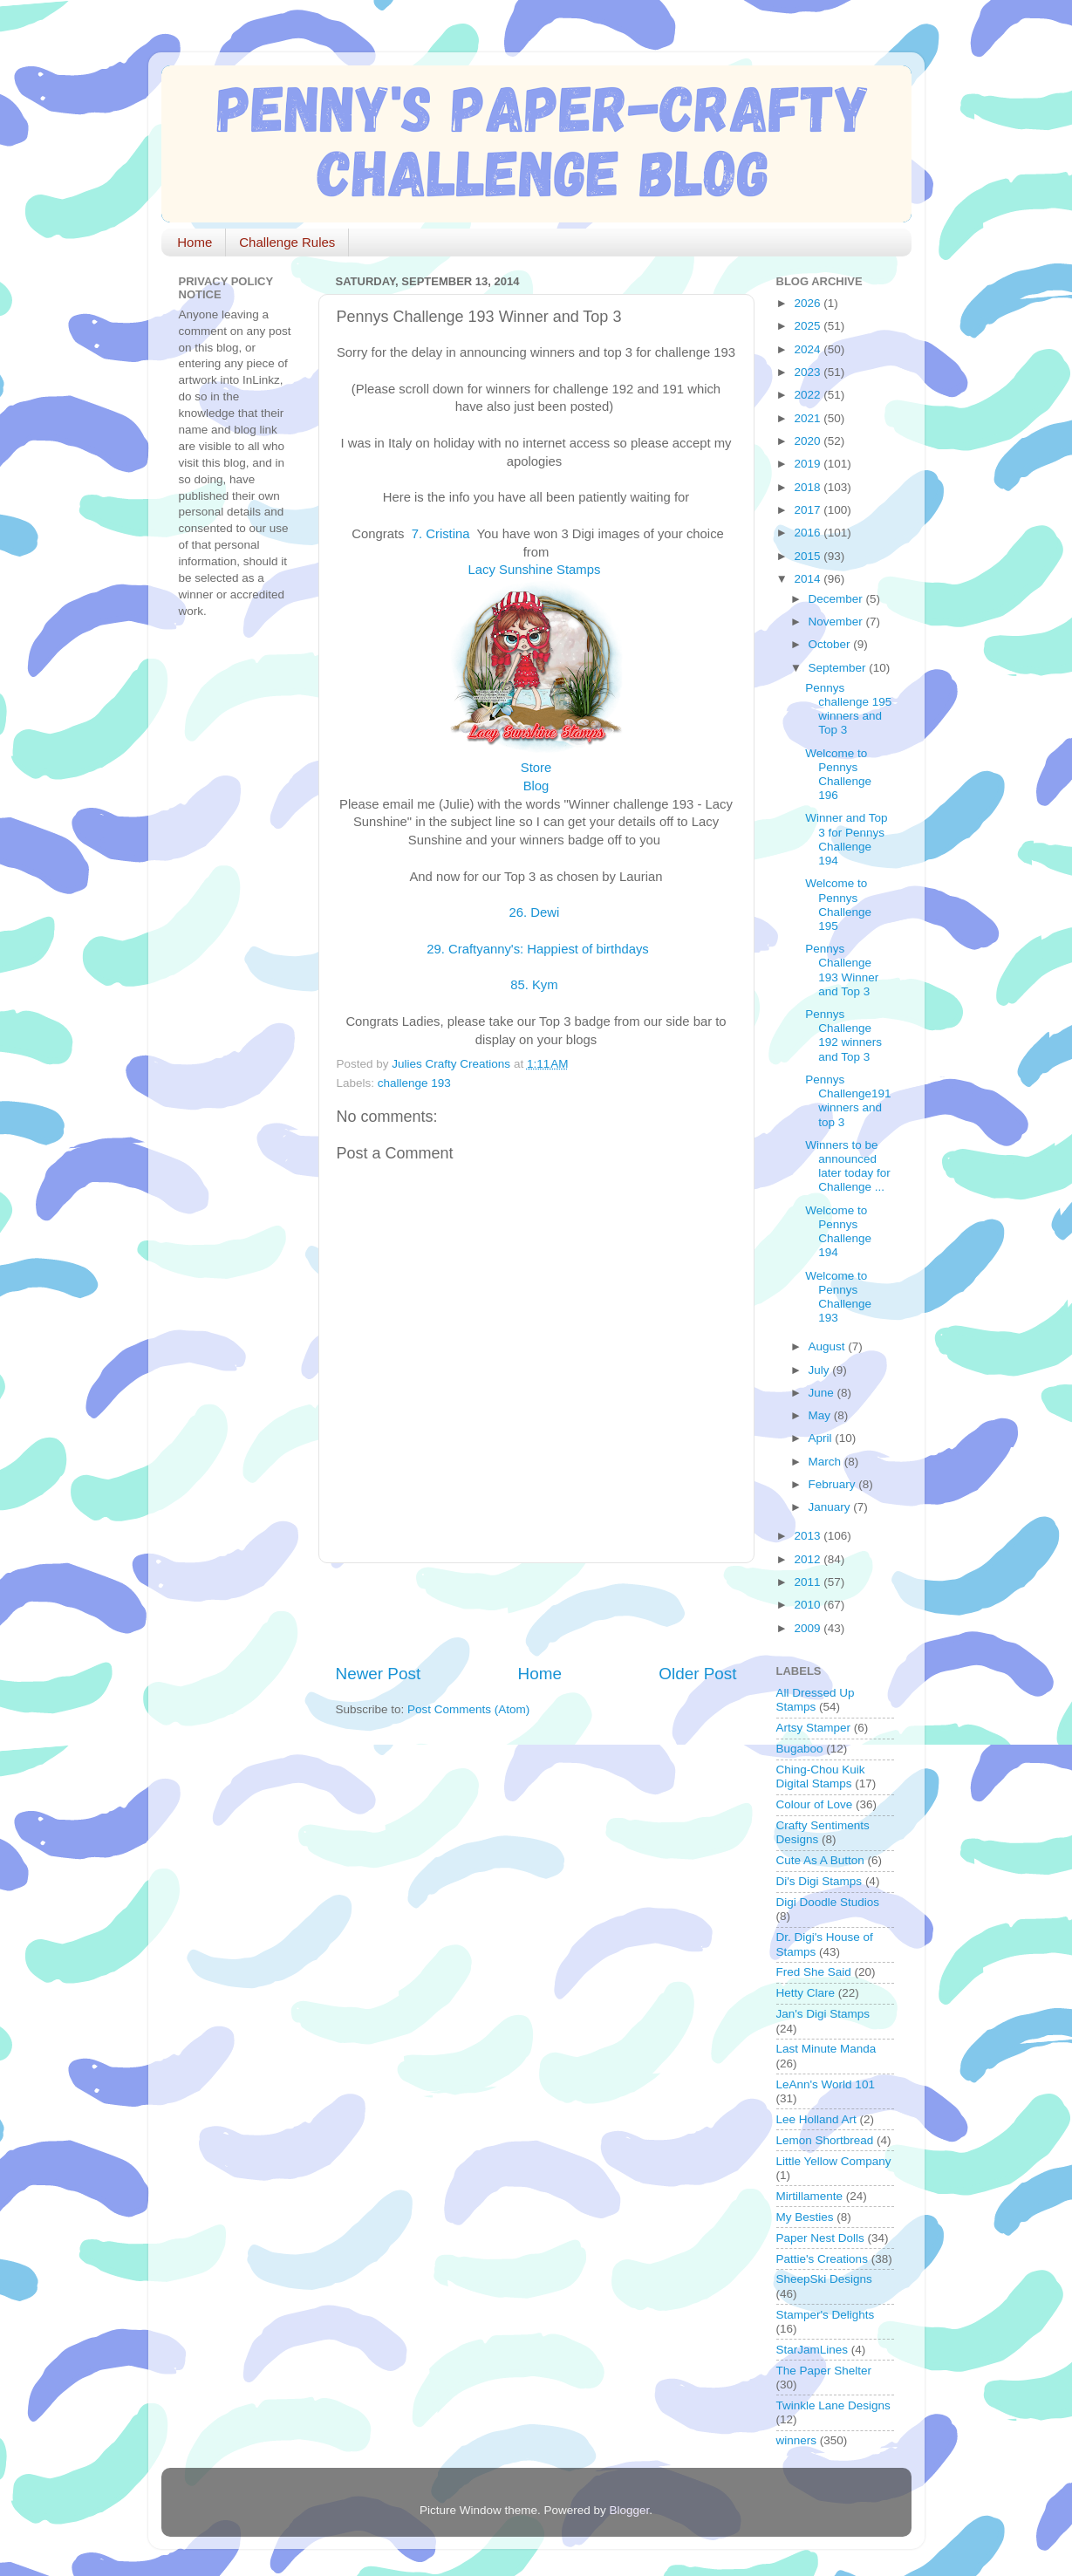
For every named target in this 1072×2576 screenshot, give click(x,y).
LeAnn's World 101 (825, 2084)
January (831, 1506)
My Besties (805, 2217)
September (839, 667)
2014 (808, 578)
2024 (808, 349)
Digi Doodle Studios (828, 1902)
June (823, 1392)
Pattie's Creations (822, 2258)
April (822, 1438)
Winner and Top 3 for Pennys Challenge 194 (846, 839)
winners (796, 2440)
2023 (808, 372)
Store (536, 768)
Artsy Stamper (813, 1727)
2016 (808, 532)
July (821, 1370)
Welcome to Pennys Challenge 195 (838, 905)
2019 (808, 463)
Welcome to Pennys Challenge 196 (838, 775)
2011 (808, 1582)
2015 (808, 556)
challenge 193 (414, 1083)
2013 (808, 1535)
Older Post (697, 1673)
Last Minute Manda (826, 2048)
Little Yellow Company (833, 2161)
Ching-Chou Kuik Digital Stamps (820, 1776)
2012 (808, 1559)
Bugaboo (799, 1748)
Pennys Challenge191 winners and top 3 (848, 1101)
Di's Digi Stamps (819, 1881)
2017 (808, 509)
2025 (808, 325)
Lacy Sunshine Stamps (536, 570)
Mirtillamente (809, 2196)
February (834, 1484)
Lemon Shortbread (825, 2140)
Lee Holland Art (816, 2119)
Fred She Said (813, 1971)
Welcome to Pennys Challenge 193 (838, 1297)
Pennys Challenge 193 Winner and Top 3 (841, 970)
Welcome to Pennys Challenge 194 (838, 1232)
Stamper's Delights (825, 2314)
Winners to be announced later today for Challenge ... (848, 1166)
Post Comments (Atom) (468, 1709)
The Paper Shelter (824, 2370)
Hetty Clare (806, 1992)
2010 (808, 1604)
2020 (808, 441)
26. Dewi (535, 912)
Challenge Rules (287, 242)
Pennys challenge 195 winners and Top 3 (848, 709)
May (821, 1415)
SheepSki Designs (824, 2279)
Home (194, 242)
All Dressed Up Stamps (815, 1699)
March (826, 1461)
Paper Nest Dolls (820, 2238)
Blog (536, 786)
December (837, 598)
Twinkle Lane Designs (833, 2405)
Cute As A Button (820, 1860)
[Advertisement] (540, 1613)
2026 (808, 303)
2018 (808, 487)
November (837, 621)
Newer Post (378, 1673)
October (831, 644)
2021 (808, 418)
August (829, 1346)
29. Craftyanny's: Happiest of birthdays (536, 949)
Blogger (630, 2510)
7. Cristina (442, 534)
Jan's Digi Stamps (823, 2013)
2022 (808, 394)
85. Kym (536, 985)
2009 (808, 1628)
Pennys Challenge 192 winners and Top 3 (843, 1035)
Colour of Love (814, 1804)
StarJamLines (812, 2349)
